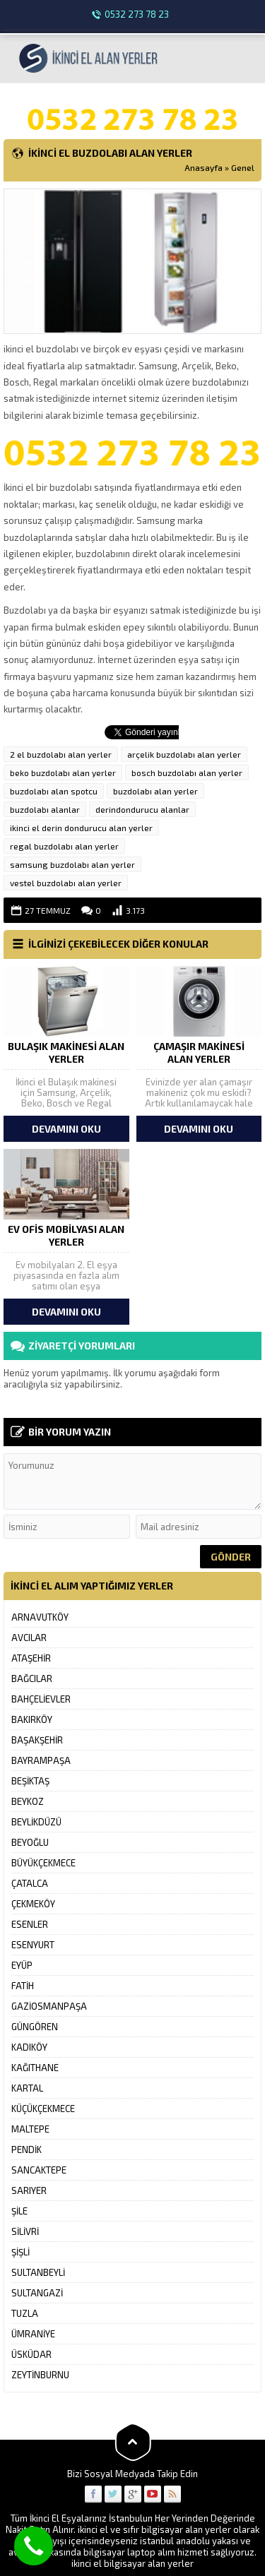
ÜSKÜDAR (31, 2354)
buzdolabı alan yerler (155, 791)
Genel (242, 167)
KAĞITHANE (35, 2067)
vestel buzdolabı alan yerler (66, 883)
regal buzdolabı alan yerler (64, 846)
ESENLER (29, 1924)
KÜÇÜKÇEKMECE (43, 2108)
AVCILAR (29, 1637)
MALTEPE (30, 2129)
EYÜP (22, 1965)
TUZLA (24, 2313)
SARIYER (29, 2190)
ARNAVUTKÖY (40, 1617)
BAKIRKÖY (31, 1719)
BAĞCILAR (31, 1678)
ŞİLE (19, 2211)
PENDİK (26, 2149)
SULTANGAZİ (37, 2292)
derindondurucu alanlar (142, 809)
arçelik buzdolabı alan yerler (184, 754)
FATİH (22, 1985)
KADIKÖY (29, 2047)
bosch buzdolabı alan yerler (186, 772)
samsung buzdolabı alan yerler (72, 864)
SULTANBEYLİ (38, 2272)
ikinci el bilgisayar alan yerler (132, 2563)
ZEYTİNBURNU (40, 2374)
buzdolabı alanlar (45, 809)
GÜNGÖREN (34, 2026)
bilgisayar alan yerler (186, 2529)
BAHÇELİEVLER (41, 1699)
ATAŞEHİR (31, 1658)
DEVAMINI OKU (66, 1129)
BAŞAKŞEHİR (37, 1740)
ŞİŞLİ (20, 2252)
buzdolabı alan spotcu (54, 791)
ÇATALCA (29, 1883)
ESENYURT (32, 1944)
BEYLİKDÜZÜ (36, 1821)
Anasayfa (203, 167)
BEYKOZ (27, 1801)
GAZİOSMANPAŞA (49, 2006)
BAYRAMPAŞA (41, 1760)
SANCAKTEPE (38, 2170)
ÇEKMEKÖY (33, 1903)
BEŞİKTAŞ (30, 1781)
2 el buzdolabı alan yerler (61, 754)
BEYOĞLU (30, 1842)
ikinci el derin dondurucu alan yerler (81, 828)
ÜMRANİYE (33, 2333)
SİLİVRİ (25, 2231)
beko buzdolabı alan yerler (63, 772)
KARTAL (27, 2088)
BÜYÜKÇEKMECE (43, 1862)
